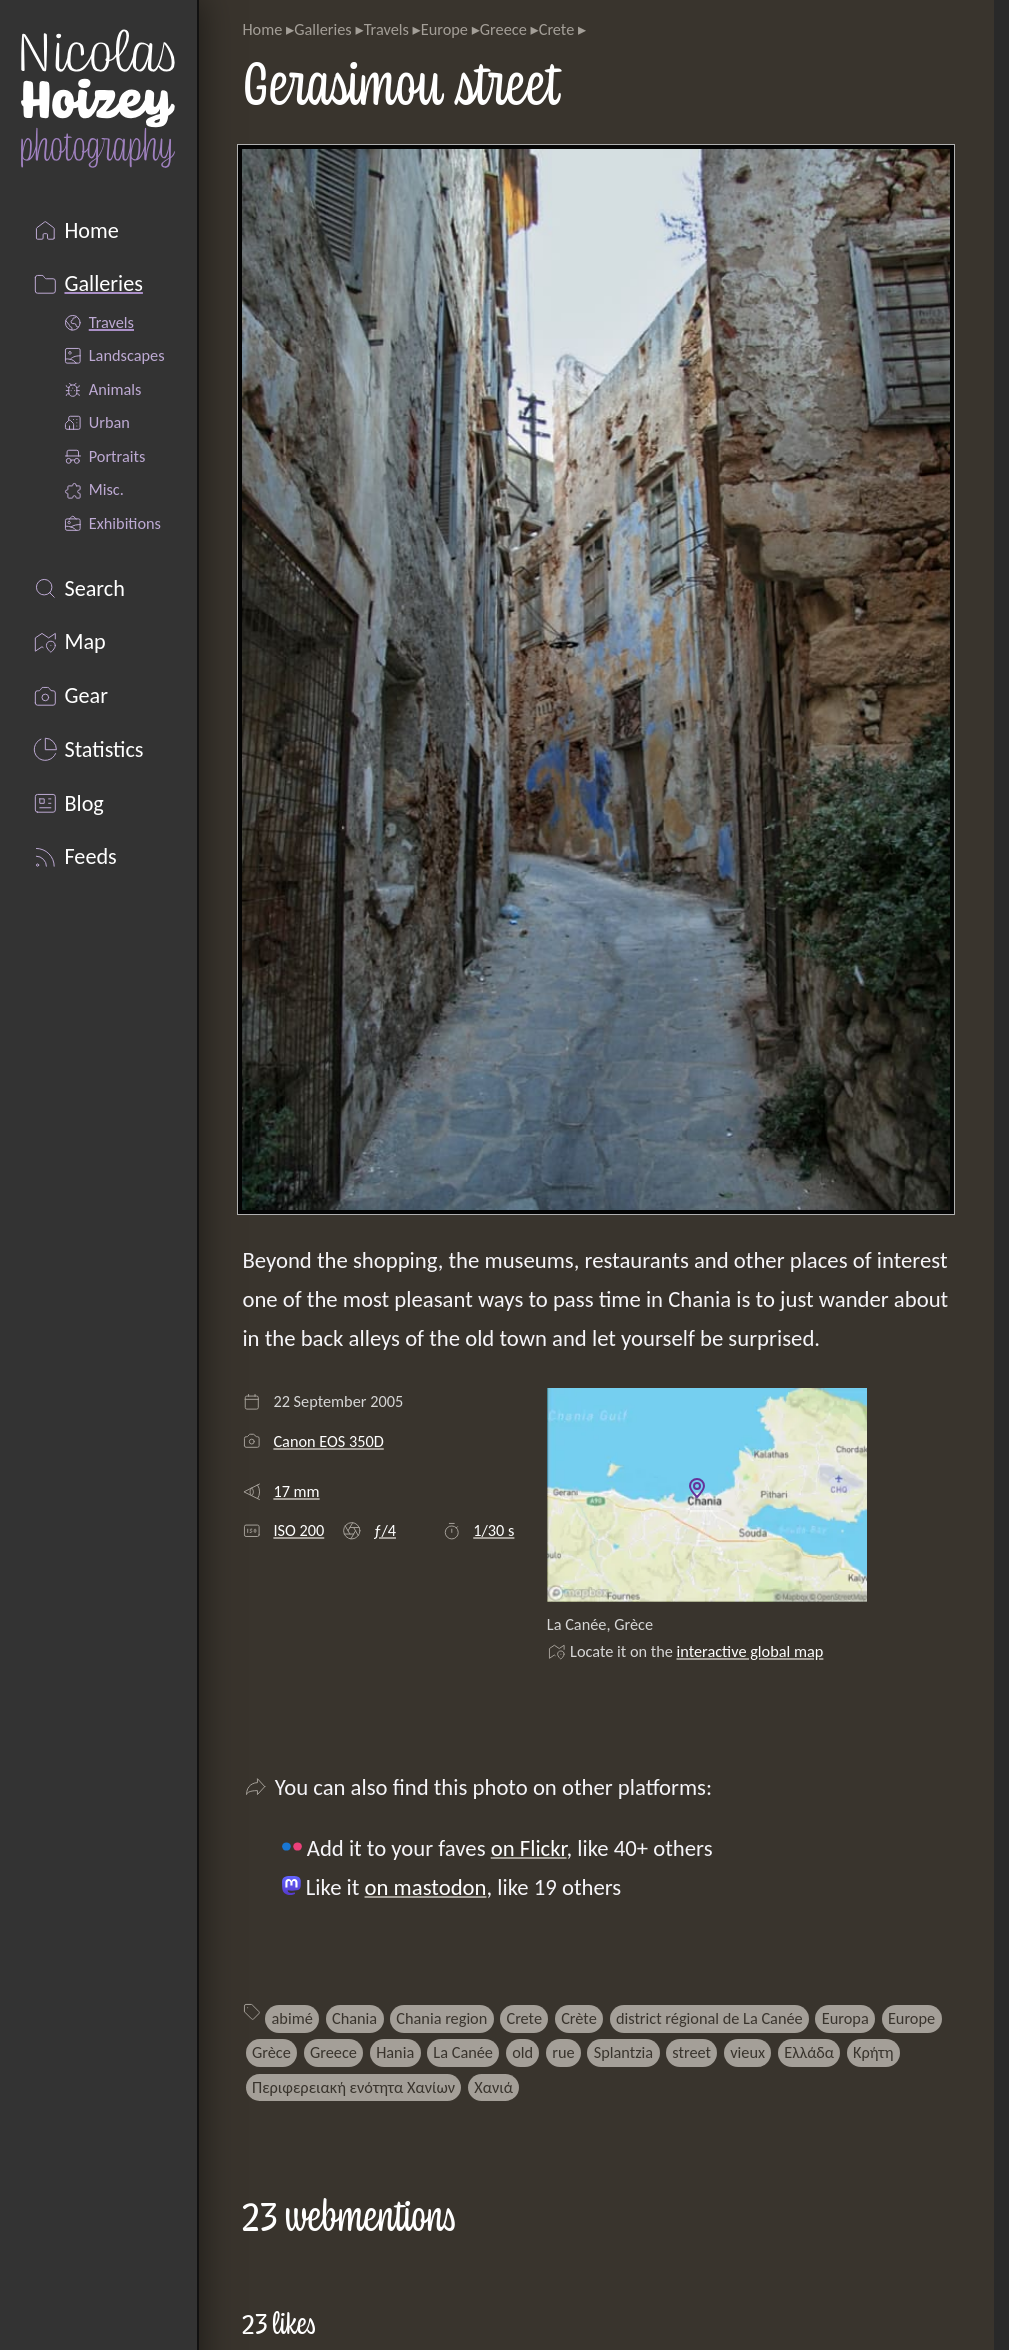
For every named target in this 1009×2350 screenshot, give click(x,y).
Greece (503, 29)
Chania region (441, 2018)
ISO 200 (298, 1530)
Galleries (323, 29)
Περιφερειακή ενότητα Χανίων (353, 2087)
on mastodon (426, 1887)
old (522, 2052)
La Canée (463, 2052)
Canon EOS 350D (328, 1441)
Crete (557, 29)
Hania (395, 2052)
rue (563, 2052)
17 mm (296, 1491)
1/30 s (493, 1530)
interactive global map (750, 1651)
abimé (292, 2018)
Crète (579, 2018)
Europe (444, 29)
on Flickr (529, 1848)
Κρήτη (873, 2052)
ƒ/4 (384, 1530)
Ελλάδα (809, 2052)
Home (262, 29)
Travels (386, 29)
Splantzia (623, 2052)
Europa (845, 2018)
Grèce (271, 2052)
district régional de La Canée (709, 2018)
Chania (354, 2018)
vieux (747, 2052)
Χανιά (493, 2087)
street (691, 2052)
